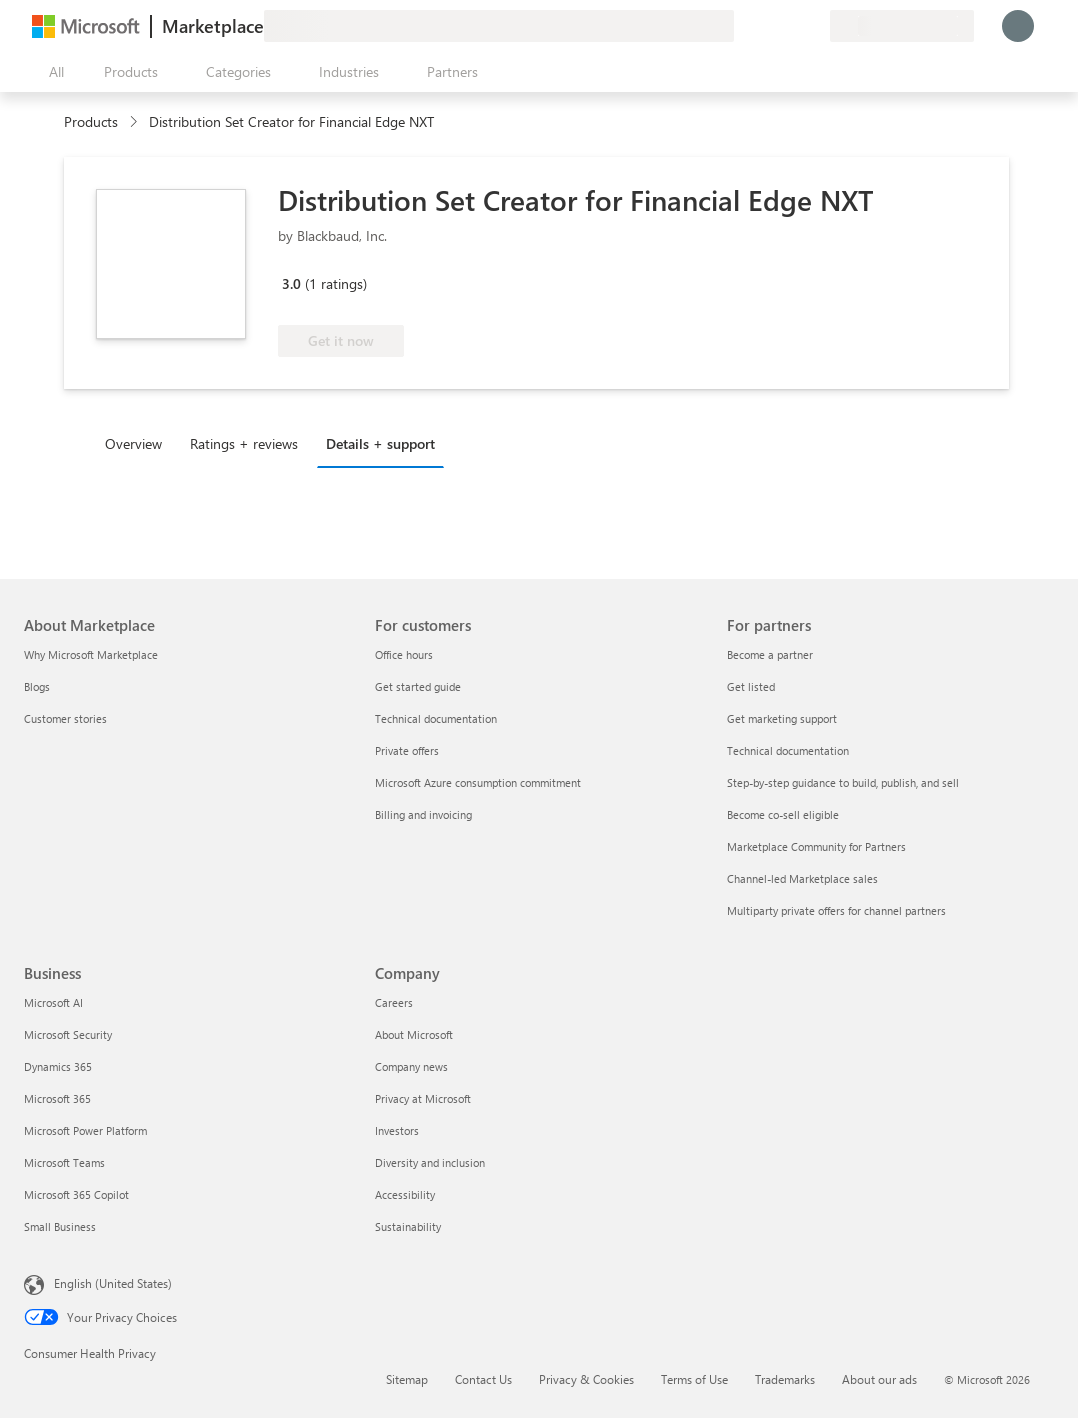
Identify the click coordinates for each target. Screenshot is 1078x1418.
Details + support (380, 443)
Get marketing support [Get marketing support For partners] (782, 718)
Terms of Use (694, 1379)
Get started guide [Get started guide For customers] (418, 686)
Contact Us (483, 1379)
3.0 (291, 283)
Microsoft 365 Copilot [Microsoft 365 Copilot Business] (76, 1194)
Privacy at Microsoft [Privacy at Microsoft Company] (423, 1098)
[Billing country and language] (902, 26)
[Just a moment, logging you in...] (1018, 26)
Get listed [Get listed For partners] (751, 686)
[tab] (138, 443)
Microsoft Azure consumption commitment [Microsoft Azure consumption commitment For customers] (478, 782)
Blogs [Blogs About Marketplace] (37, 686)
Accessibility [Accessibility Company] (405, 1194)
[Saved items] (790, 26)
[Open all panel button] (52, 72)
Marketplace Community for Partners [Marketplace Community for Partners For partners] (816, 846)
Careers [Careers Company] (394, 1002)
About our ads (879, 1379)
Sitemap (407, 1379)
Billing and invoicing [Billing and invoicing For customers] (423, 814)
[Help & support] (766, 26)
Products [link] (91, 121)
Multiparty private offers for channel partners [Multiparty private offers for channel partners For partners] (836, 910)
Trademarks (785, 1379)
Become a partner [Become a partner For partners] (770, 654)
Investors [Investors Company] (397, 1130)
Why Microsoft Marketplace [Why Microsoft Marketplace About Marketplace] (91, 654)
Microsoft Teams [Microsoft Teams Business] (64, 1162)
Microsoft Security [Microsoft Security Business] (68, 1034)
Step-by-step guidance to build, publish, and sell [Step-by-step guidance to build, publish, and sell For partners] (843, 782)
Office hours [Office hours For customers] (404, 654)
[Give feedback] (742, 26)
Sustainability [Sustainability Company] (408, 1226)
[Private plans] (814, 26)
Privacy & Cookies (586, 1379)
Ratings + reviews (244, 443)
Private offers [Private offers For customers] (407, 750)
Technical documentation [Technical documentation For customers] (436, 718)
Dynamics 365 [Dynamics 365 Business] (58, 1066)
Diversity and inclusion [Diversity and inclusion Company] (430, 1162)
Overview (133, 443)
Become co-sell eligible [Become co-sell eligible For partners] (783, 814)
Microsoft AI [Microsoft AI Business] (53, 1002)
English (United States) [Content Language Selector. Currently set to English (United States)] (113, 1283)
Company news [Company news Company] (411, 1066)
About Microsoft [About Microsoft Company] (414, 1034)
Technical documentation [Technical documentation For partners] (788, 750)
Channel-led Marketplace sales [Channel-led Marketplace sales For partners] (802, 878)
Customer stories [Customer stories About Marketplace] (65, 718)
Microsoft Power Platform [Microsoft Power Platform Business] (85, 1130)
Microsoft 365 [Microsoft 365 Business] (57, 1098)
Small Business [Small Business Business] (60, 1226)
